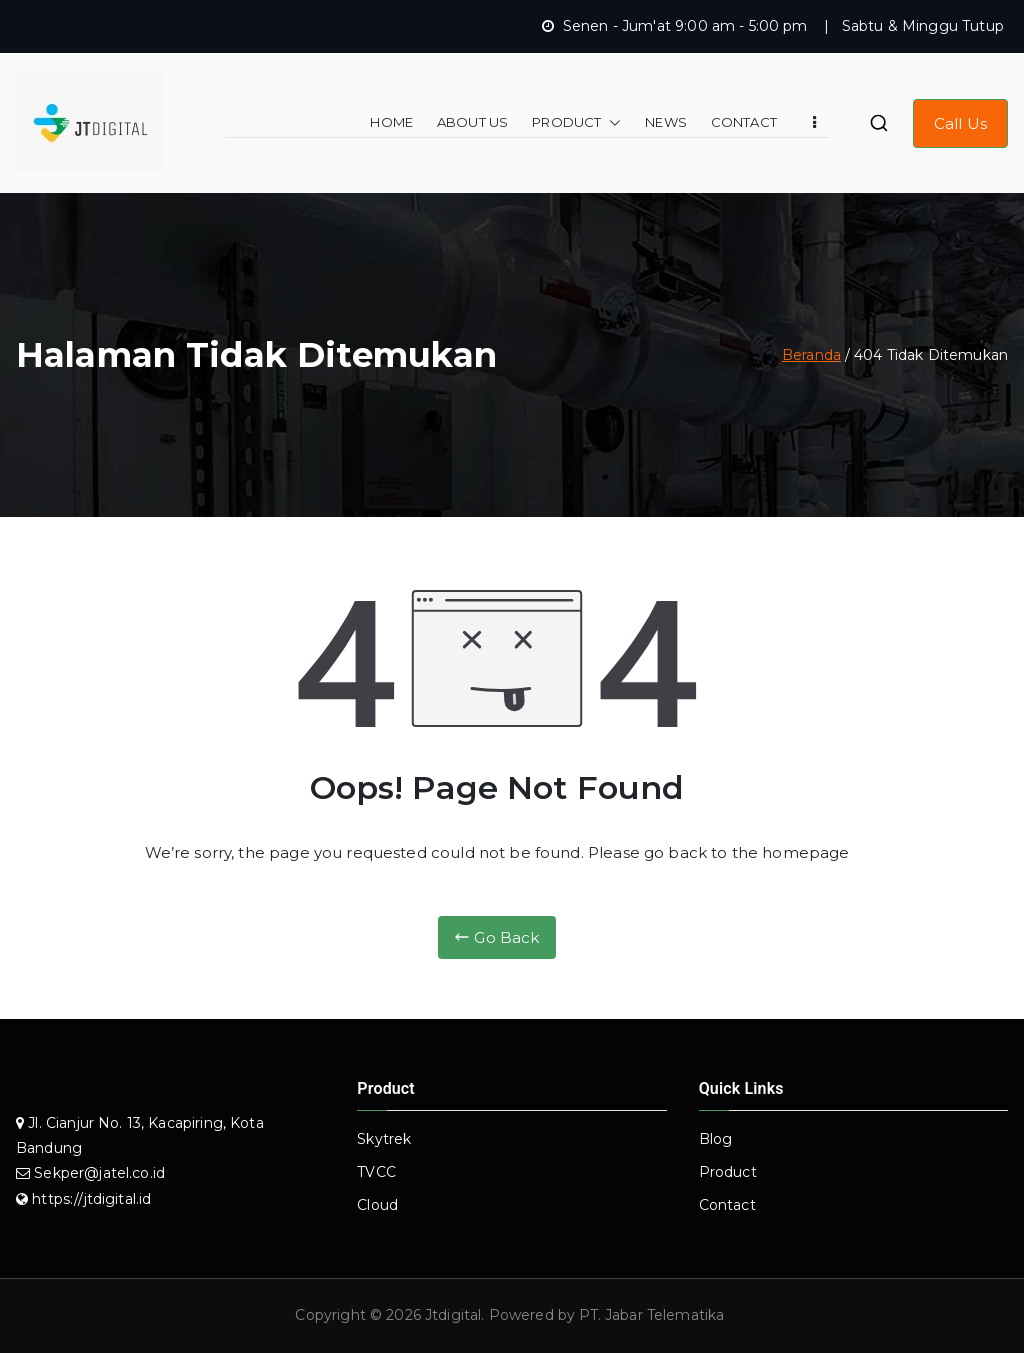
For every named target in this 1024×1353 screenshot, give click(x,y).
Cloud (377, 1205)
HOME (391, 122)
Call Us (960, 123)
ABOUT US (472, 122)
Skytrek (384, 1139)
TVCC (376, 1172)
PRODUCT (576, 122)
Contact (727, 1205)
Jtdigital (453, 1315)
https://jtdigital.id (91, 1199)
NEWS (666, 122)
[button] (611, 122)
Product (728, 1172)
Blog (716, 1139)
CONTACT (744, 122)
